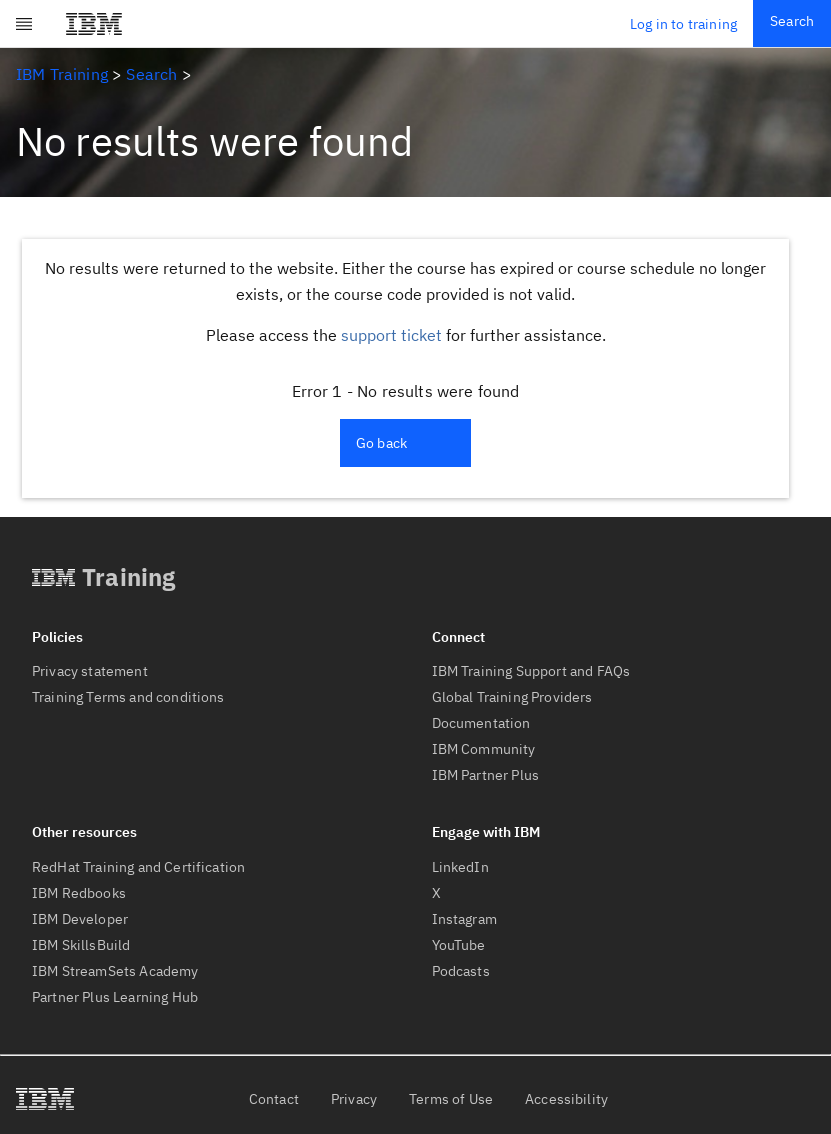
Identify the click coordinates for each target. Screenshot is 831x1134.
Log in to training (683, 24)
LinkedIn (460, 867)
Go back (381, 443)
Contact (274, 1099)
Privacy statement (90, 671)
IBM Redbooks (79, 893)
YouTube (459, 945)
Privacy (354, 1099)
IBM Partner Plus (486, 775)
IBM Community (484, 749)
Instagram (464, 919)
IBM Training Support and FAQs (531, 671)
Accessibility (566, 1099)
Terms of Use (451, 1099)
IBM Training (62, 74)
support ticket (391, 335)
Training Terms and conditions (128, 697)
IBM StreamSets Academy (115, 971)
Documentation (481, 723)
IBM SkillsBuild (81, 945)
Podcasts (461, 971)
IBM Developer (80, 919)
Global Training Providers (512, 697)
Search (792, 21)
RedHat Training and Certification (138, 867)
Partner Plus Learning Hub (115, 997)
